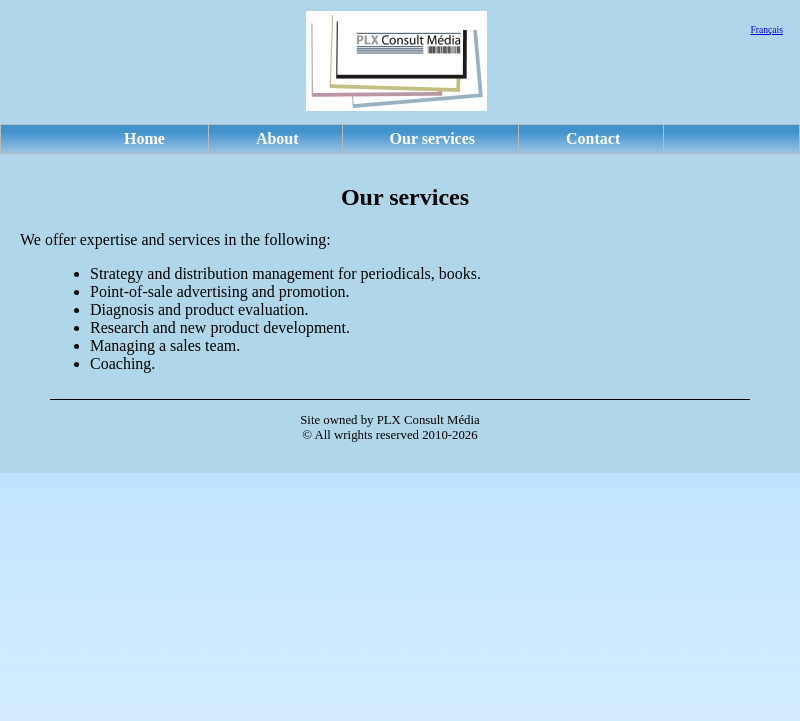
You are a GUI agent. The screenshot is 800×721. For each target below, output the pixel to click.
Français (766, 29)
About (277, 138)
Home (144, 138)
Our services (432, 138)
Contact (593, 138)
